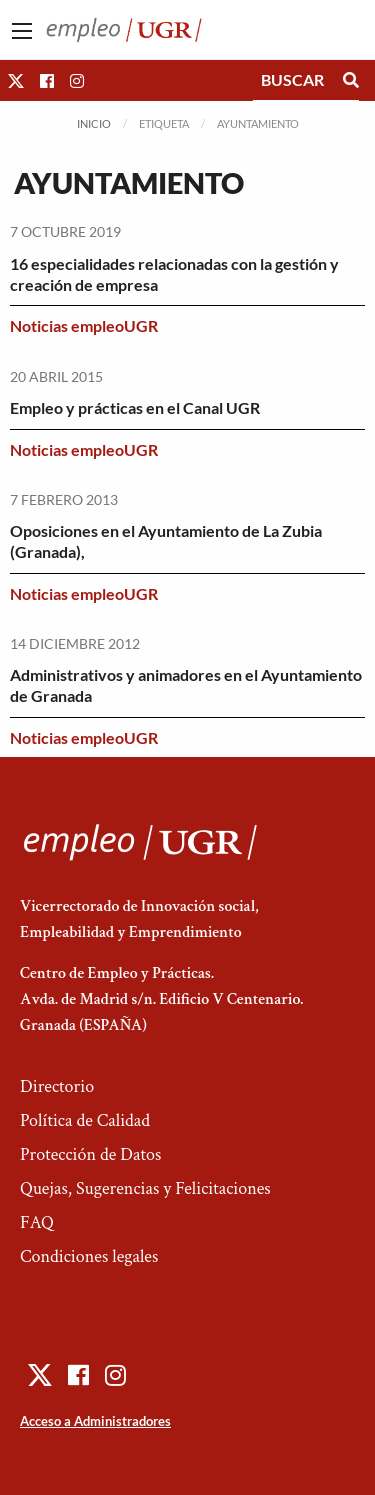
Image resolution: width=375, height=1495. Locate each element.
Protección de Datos (90, 1154)
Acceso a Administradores (95, 1421)
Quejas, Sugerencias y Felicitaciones (145, 1188)
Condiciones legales (89, 1256)
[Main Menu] (22, 31)
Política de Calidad (85, 1120)
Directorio (57, 1086)
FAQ (37, 1222)
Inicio (94, 123)
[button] (16, 80)
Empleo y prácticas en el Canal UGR (135, 407)
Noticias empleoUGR (84, 325)
